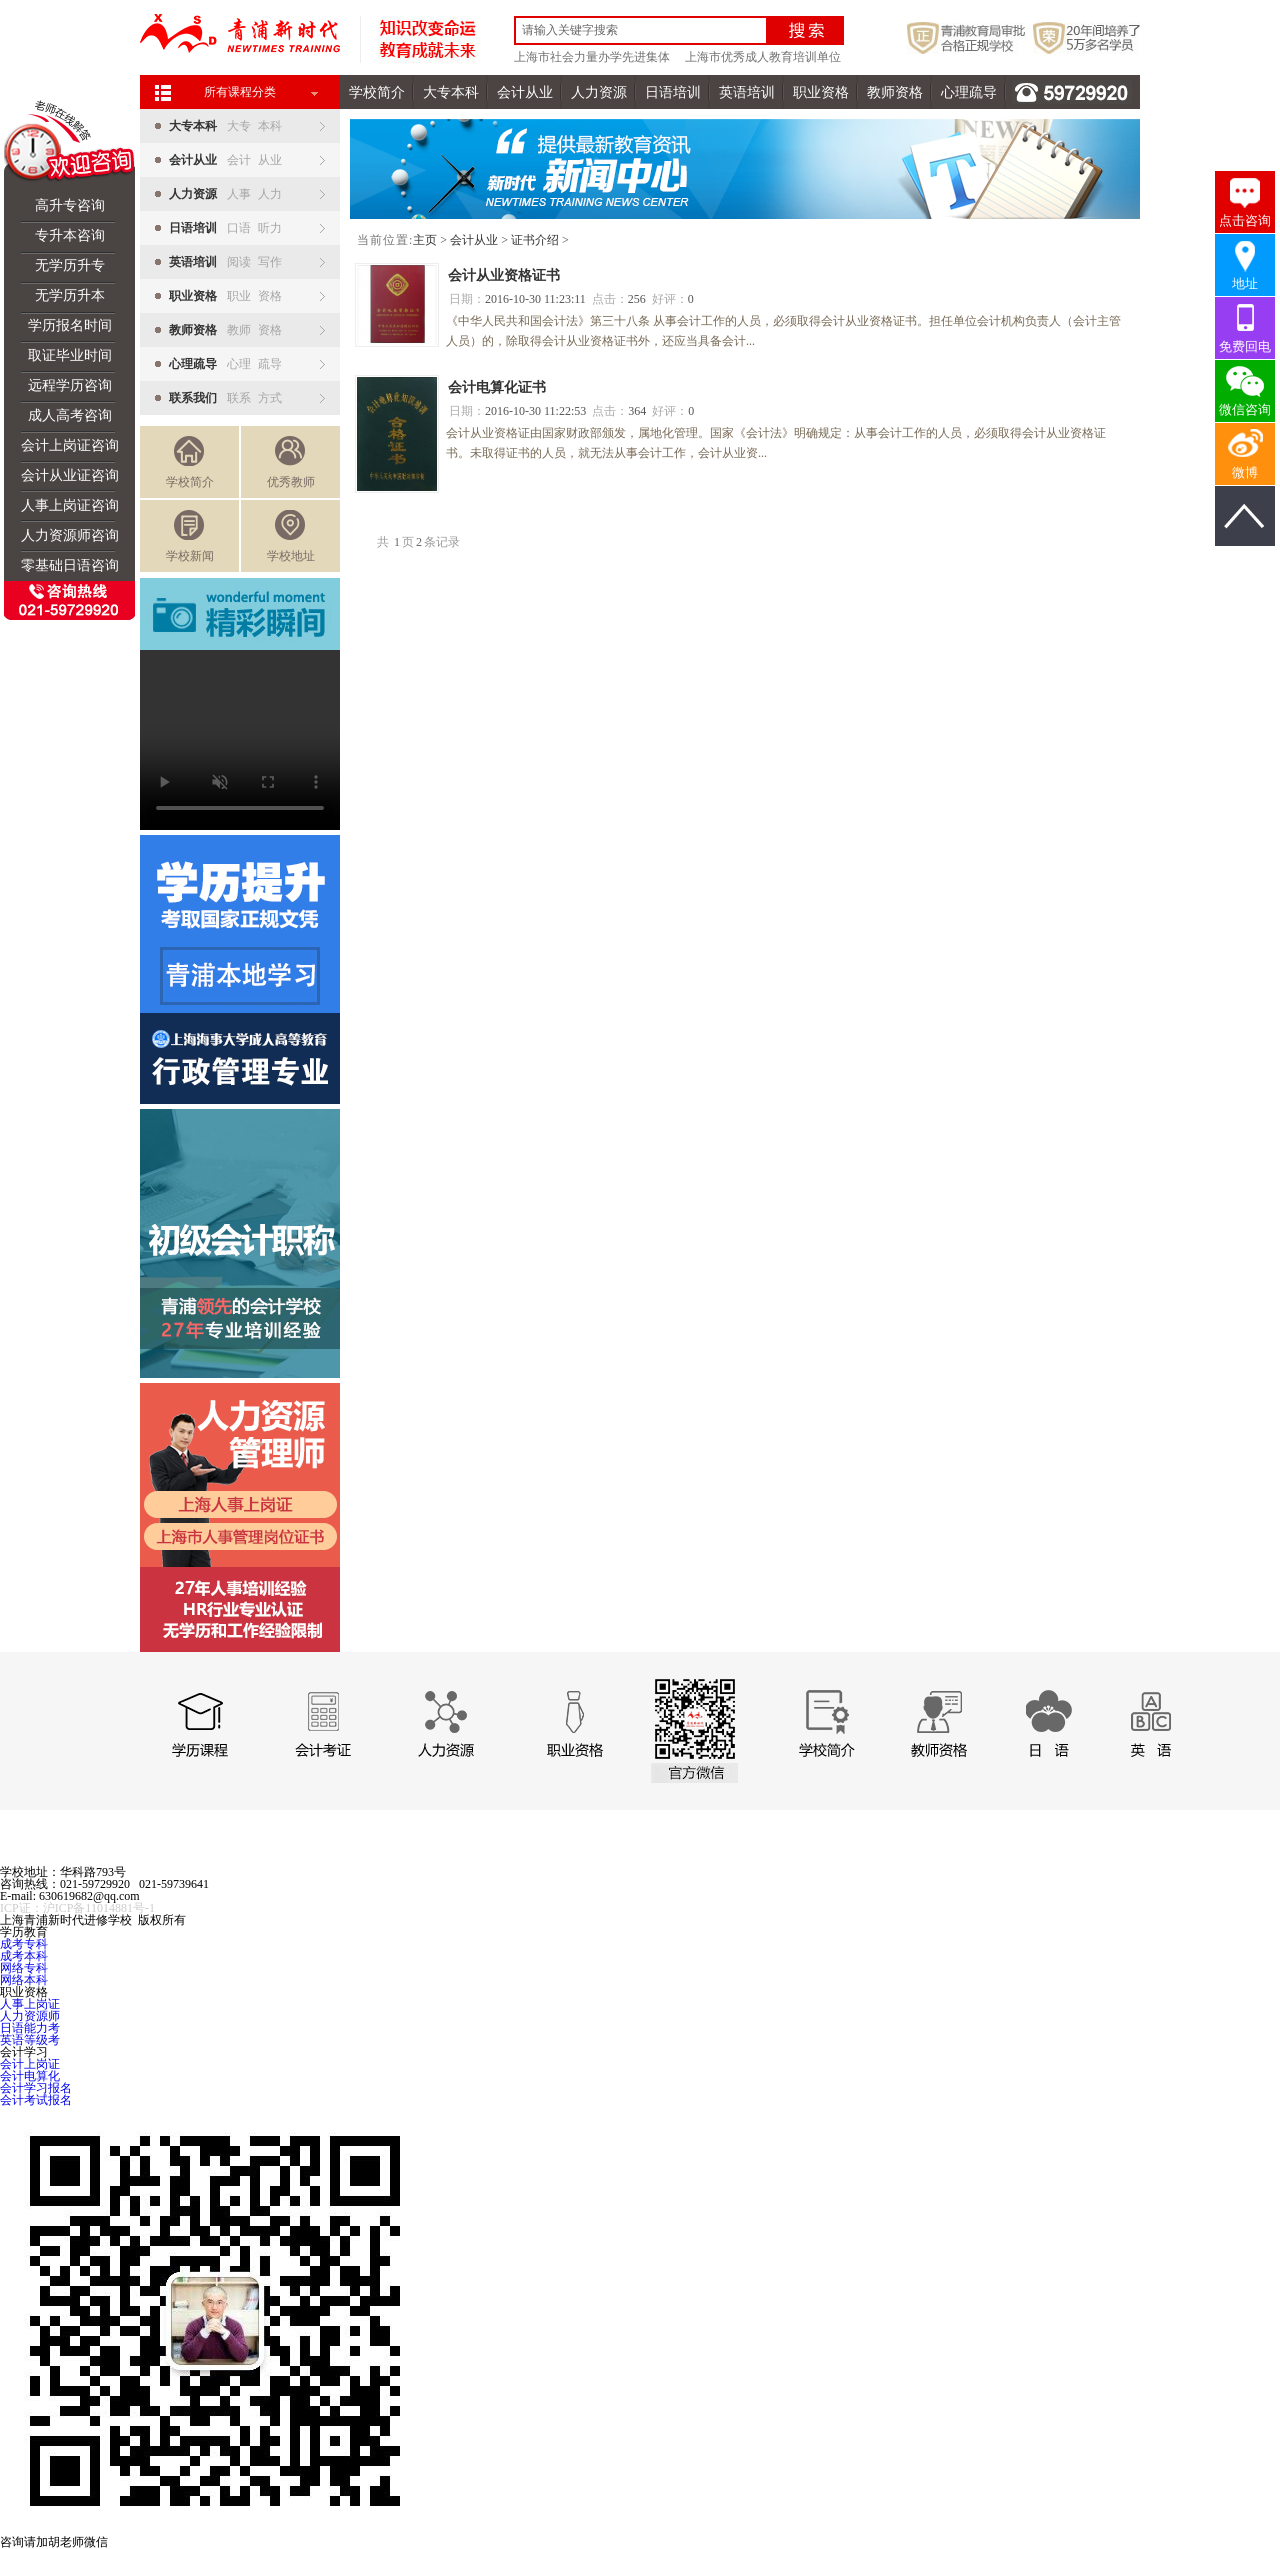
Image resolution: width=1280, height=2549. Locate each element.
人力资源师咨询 (70, 535)
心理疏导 (969, 92)
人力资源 (599, 92)
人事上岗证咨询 (70, 505)
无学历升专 (70, 265)
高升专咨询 (70, 205)
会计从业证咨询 (70, 475)
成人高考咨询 (70, 415)
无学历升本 (70, 295)
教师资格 (895, 92)
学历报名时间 (70, 325)
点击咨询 (1245, 220)
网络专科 (24, 1968)
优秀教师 (291, 462)
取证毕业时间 (70, 355)
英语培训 (747, 92)
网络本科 (24, 1980)
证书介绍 (535, 240)
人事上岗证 (30, 2004)
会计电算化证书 (497, 387)
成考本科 (24, 1956)
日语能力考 (30, 2028)
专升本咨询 (70, 235)
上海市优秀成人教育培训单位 (763, 57)
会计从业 (525, 92)
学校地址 (291, 536)
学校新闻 (190, 536)
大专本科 (451, 92)
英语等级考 (30, 2040)
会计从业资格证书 (504, 275)
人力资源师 (30, 2016)
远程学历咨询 (70, 385)
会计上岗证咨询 (70, 445)
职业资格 (821, 92)
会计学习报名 (36, 2088)
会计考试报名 (36, 2100)
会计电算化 (30, 2076)
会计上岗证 (30, 2064)
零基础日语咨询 (70, 565)
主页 (425, 240)
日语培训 (673, 92)
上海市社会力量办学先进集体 (592, 57)
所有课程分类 (240, 92)
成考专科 (24, 1944)
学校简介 (377, 92)
